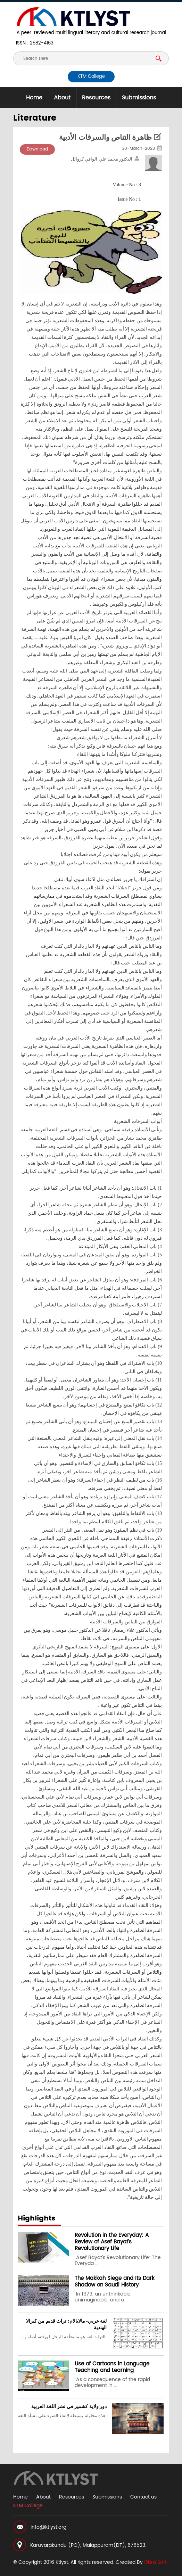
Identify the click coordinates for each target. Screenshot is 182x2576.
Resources (96, 97)
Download (37, 149)
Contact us (143, 2497)
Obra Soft (155, 2562)
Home (34, 97)
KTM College (91, 76)
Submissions (139, 97)
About (62, 97)
